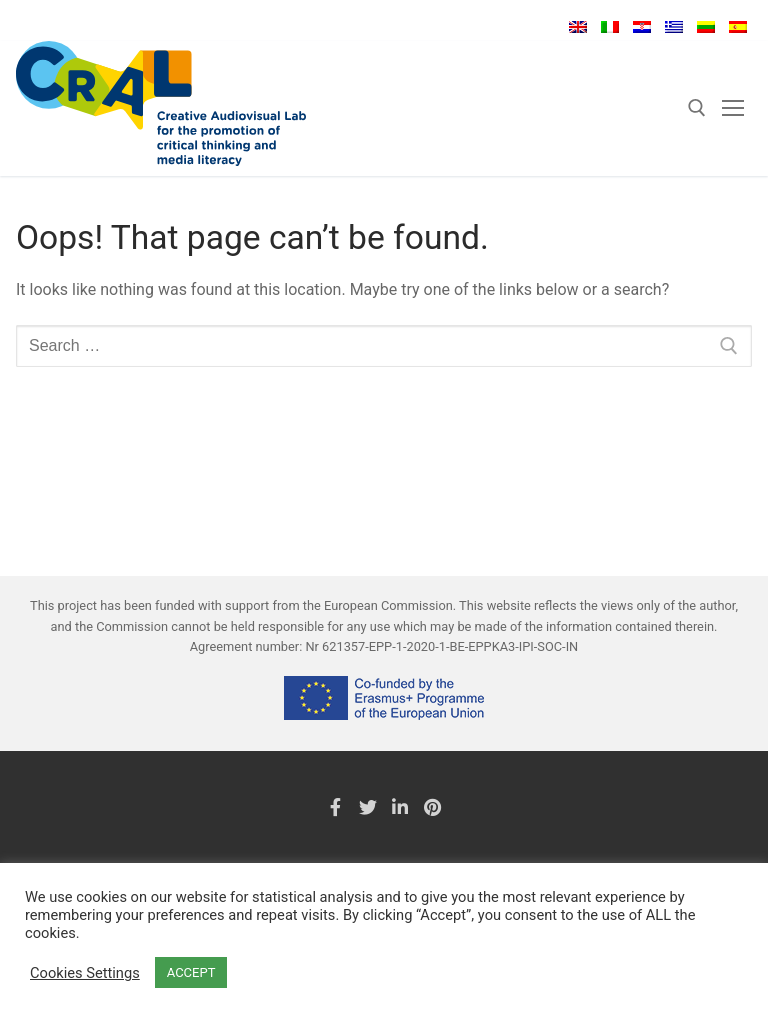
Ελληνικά (674, 27)
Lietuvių (706, 27)
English (578, 27)
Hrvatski (642, 27)
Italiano (610, 27)
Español (738, 27)
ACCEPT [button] (191, 972)
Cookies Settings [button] (85, 973)
